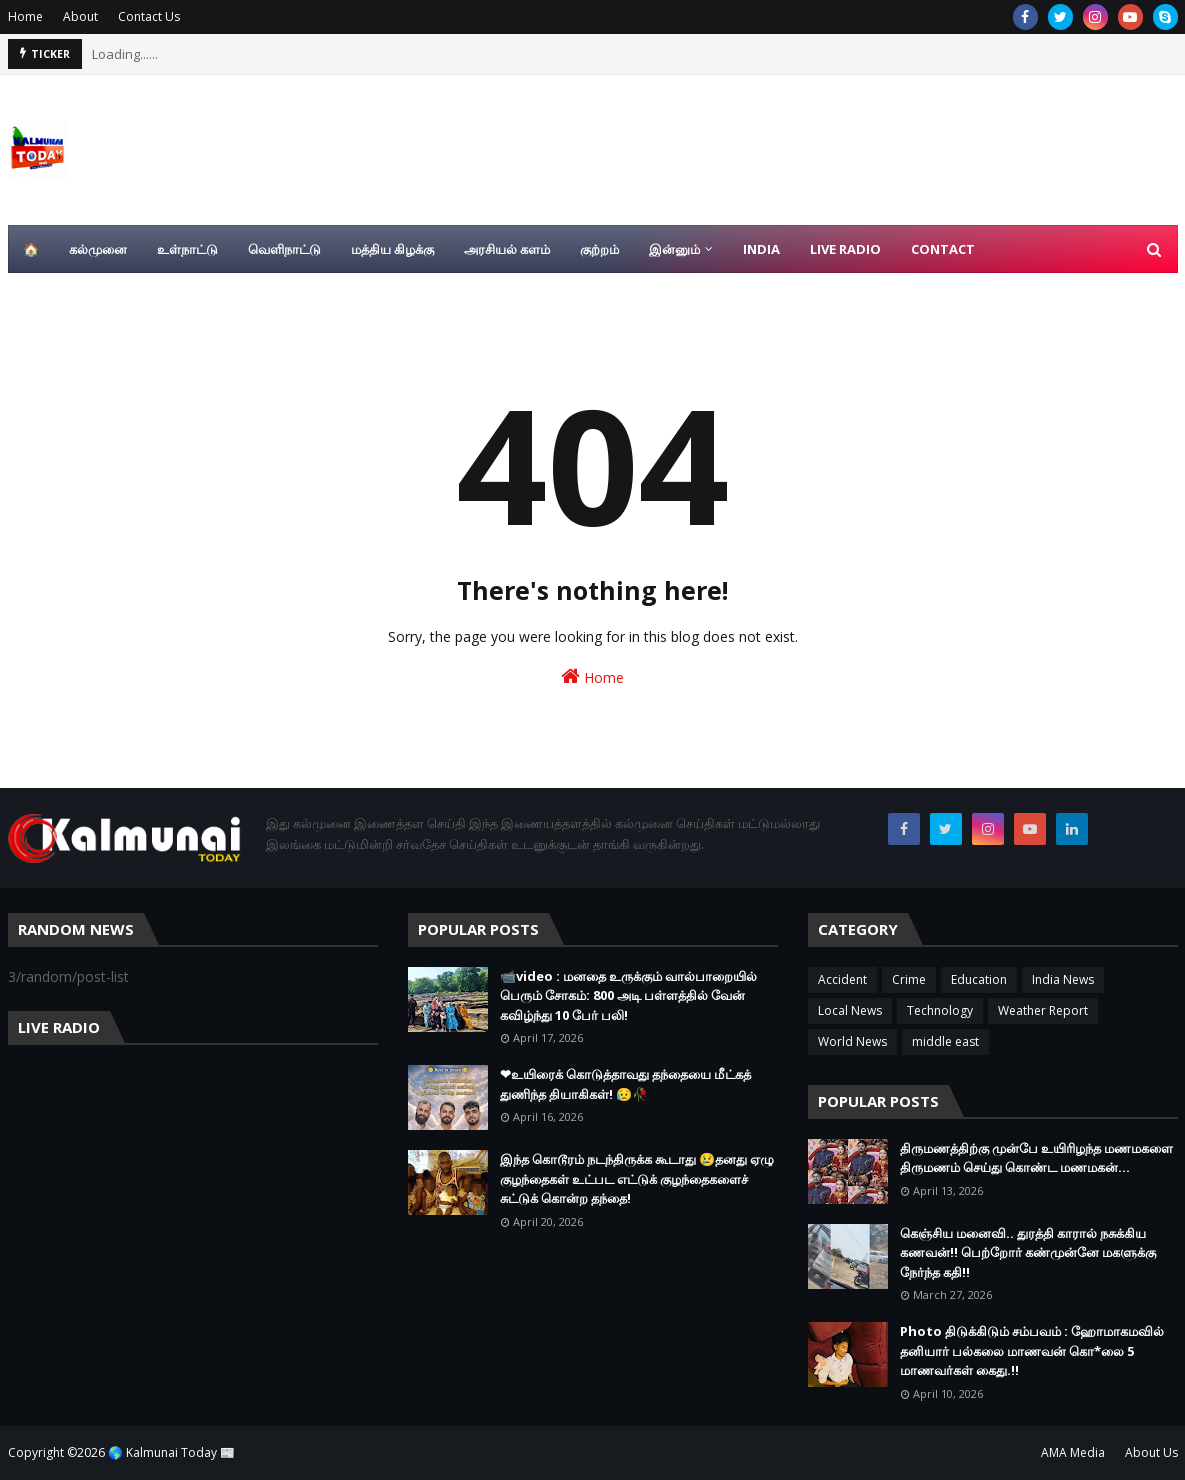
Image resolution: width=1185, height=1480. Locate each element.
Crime (909, 979)
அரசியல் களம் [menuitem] (507, 249)
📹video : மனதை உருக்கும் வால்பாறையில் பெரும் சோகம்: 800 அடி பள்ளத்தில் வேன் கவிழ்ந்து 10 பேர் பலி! (628, 995)
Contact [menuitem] (943, 249)
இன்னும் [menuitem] (674, 249)
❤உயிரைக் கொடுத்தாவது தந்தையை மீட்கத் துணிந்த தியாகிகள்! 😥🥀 (625, 1084)
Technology (940, 1010)
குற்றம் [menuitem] (599, 249)
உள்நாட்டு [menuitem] (187, 249)
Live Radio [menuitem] (845, 249)
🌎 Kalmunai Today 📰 (171, 1452)
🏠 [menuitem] (31, 249)
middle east (945, 1041)
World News (852, 1041)
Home (25, 16)
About (80, 16)
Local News (850, 1010)
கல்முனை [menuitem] (98, 249)
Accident (842, 979)
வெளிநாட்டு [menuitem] (284, 249)
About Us (1151, 1452)
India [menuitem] (761, 249)
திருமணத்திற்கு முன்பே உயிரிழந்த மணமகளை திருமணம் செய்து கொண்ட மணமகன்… (1036, 1158)
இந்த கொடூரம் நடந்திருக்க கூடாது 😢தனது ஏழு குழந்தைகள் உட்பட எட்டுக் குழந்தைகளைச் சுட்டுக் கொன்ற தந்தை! (637, 1178)
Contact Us (149, 16)
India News (1063, 979)
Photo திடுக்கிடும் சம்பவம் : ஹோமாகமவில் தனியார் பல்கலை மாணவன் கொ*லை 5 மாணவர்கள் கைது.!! (1032, 1350)
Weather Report (1043, 1010)
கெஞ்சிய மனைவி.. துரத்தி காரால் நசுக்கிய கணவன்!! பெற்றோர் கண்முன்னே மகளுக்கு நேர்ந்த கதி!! (1028, 1252)
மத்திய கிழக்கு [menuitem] (392, 249)
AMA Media (1073, 1452)
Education (979, 979)
